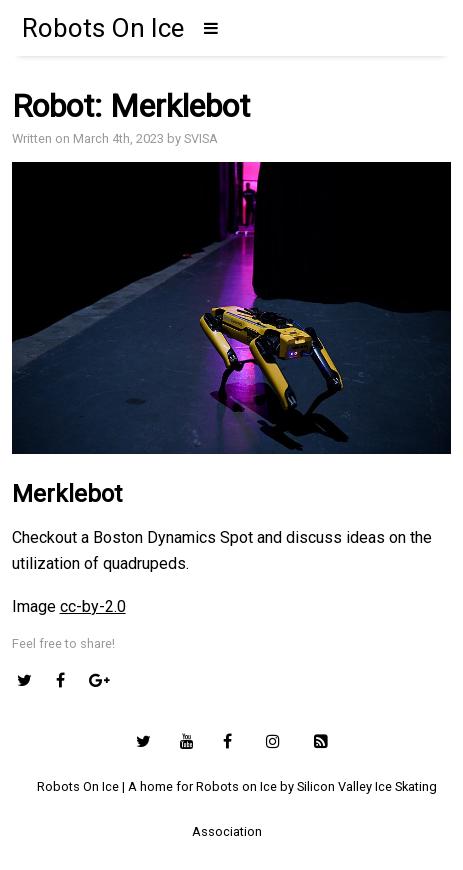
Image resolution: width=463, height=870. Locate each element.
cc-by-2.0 (93, 606)
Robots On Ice (103, 28)
